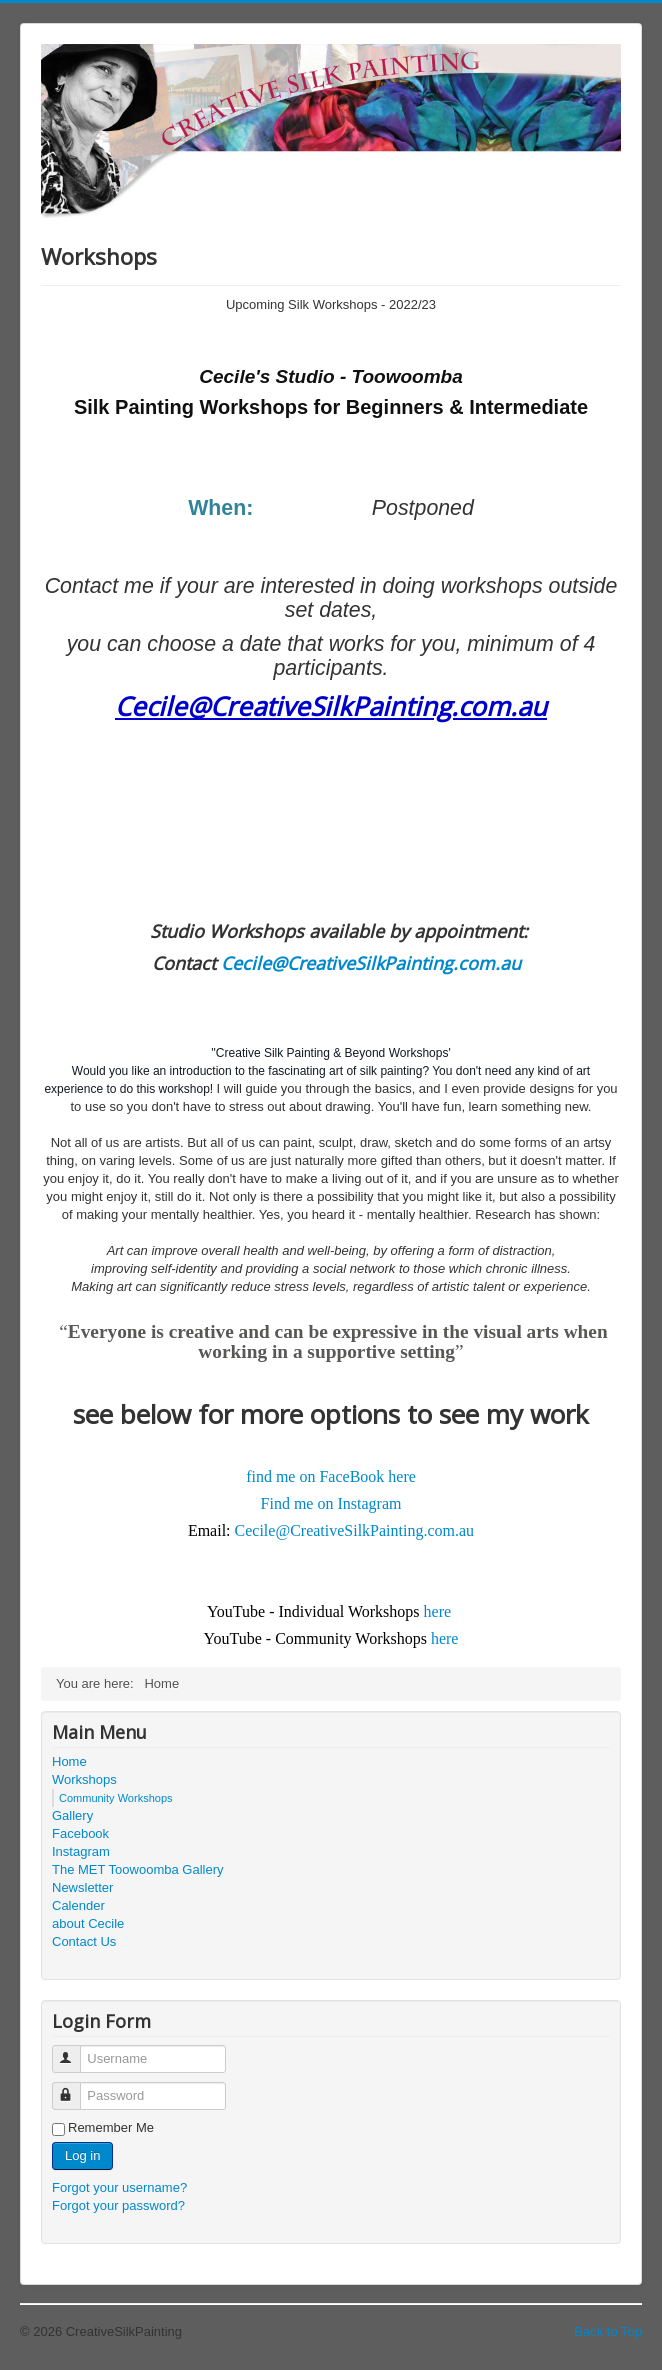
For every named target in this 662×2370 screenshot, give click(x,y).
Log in (82, 2155)
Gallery (72, 1815)
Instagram (81, 1851)
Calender (78, 1905)
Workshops (84, 1779)
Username (75, 2050)
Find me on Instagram (331, 1503)
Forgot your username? (119, 2187)
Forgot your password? (118, 2205)
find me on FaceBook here (331, 1476)
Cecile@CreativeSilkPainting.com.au (331, 706)
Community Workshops (116, 1798)
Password (75, 2087)
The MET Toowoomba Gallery (137, 1869)
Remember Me (111, 2127)
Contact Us (84, 1941)
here (438, 1611)
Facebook (80, 1833)
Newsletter (82, 1887)
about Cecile (88, 1923)
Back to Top (608, 2331)
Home (69, 1761)
